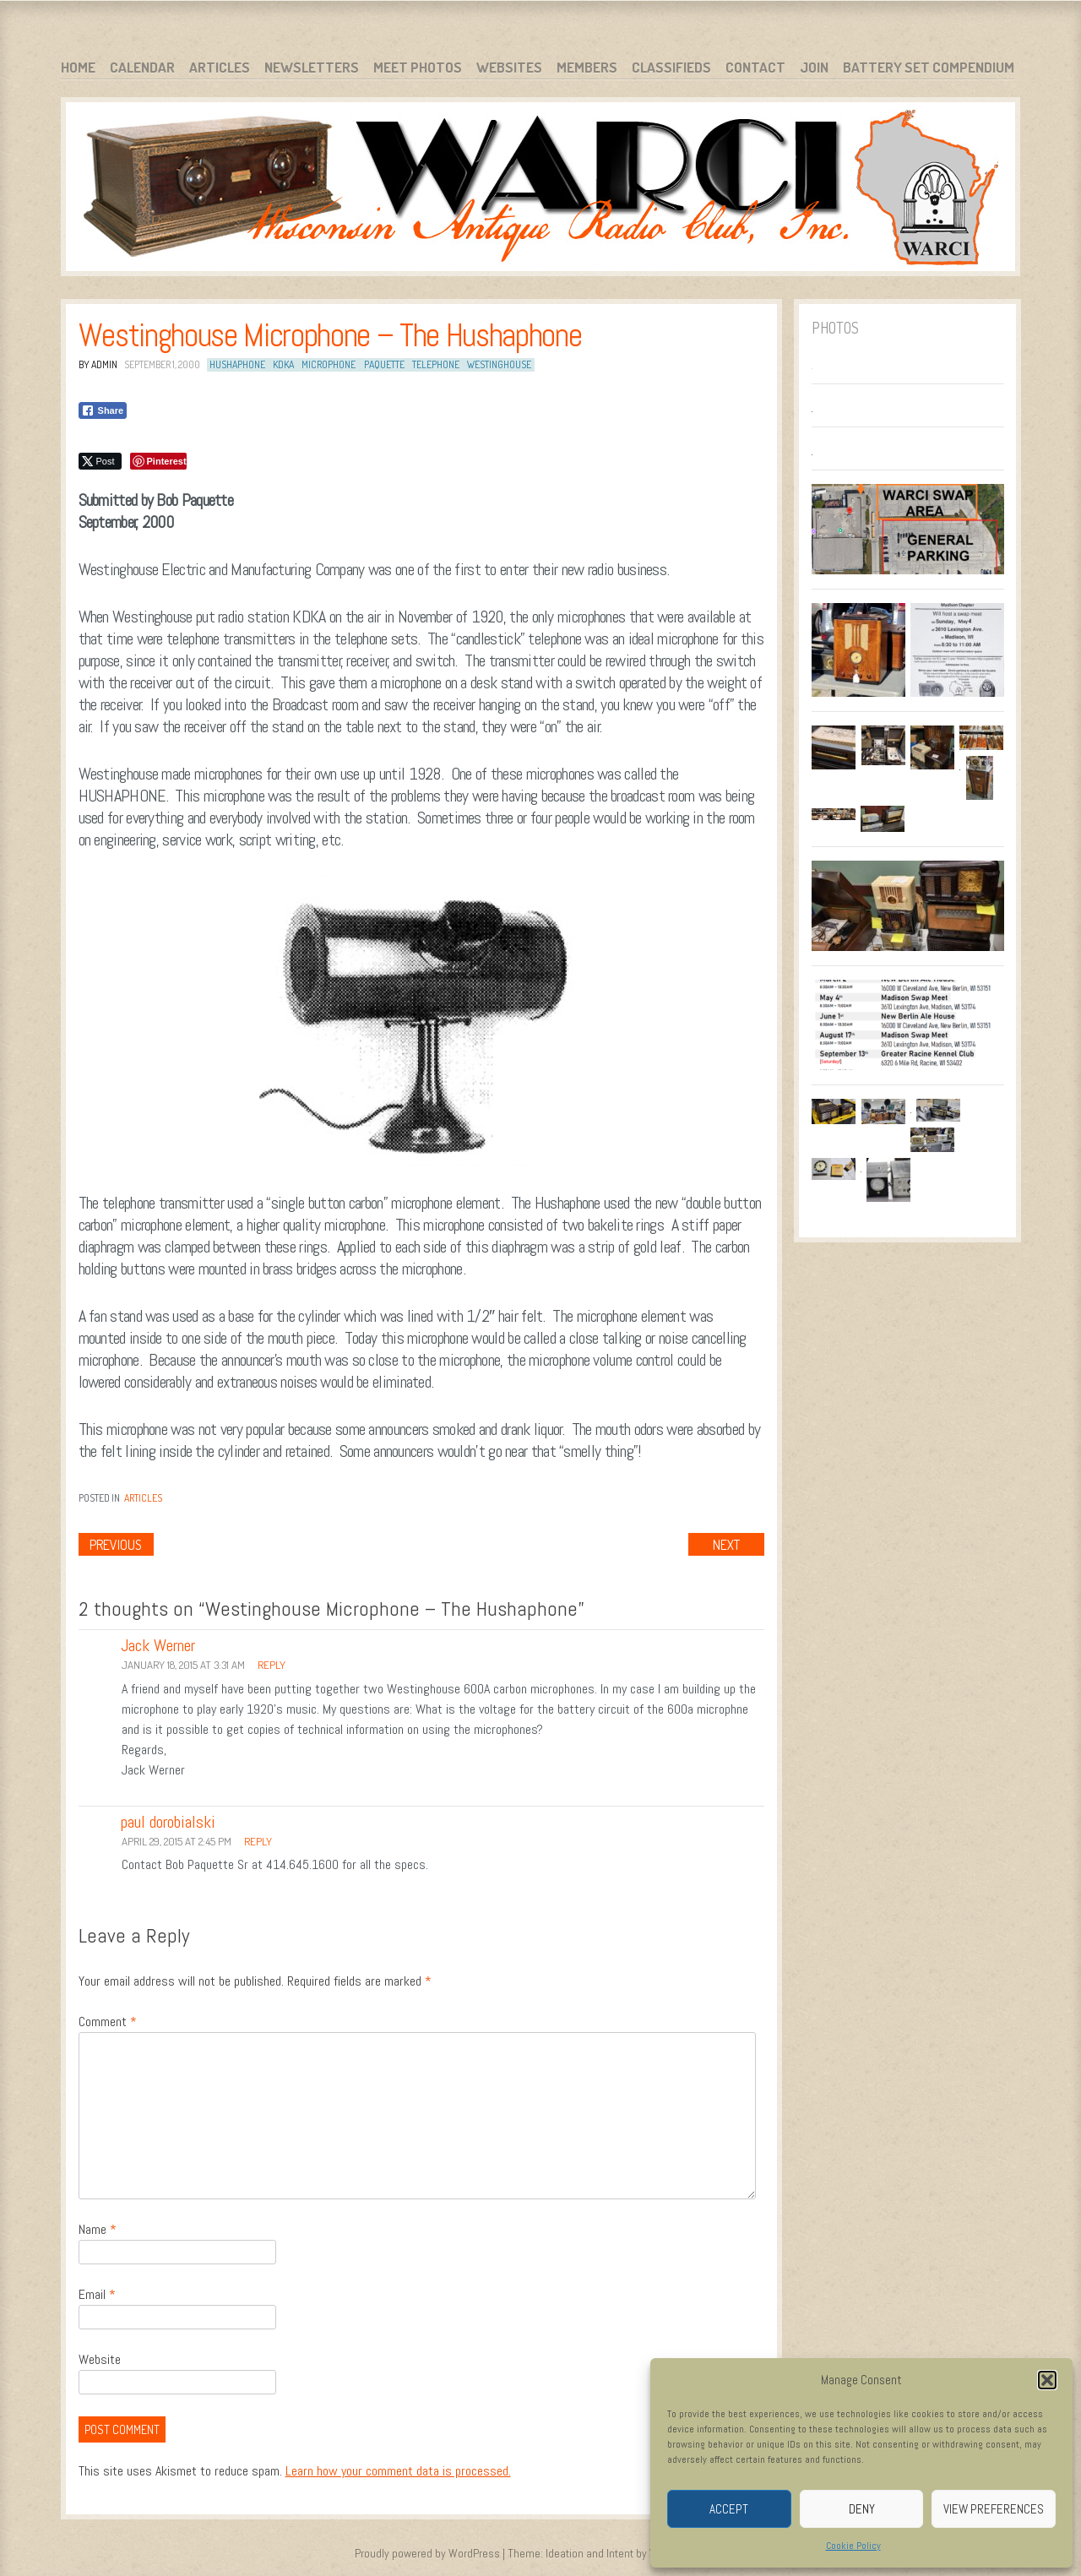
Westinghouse (499, 364)
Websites (509, 67)
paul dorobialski (168, 1822)
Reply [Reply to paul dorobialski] (258, 1841)
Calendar (142, 67)
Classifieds (671, 67)
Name (98, 2229)
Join (814, 67)
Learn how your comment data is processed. (398, 2471)
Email (97, 2294)
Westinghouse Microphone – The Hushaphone (330, 335)
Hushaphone (237, 364)
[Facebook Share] (103, 410)
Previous (116, 1544)
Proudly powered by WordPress (427, 2553)
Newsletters (311, 67)
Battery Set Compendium (928, 67)
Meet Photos (417, 67)
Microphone (328, 364)
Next (726, 1544)
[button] (1047, 2380)
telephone (435, 364)
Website (100, 2359)
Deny (862, 2509)
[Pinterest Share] (158, 461)
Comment (108, 2021)
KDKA (283, 364)
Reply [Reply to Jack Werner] (271, 1664)
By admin (98, 364)
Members (587, 67)
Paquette (384, 364)
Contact (755, 67)
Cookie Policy (853, 2545)
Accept (728, 2509)
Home (78, 67)
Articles (219, 67)
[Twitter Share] (100, 461)
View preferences (993, 2509)
